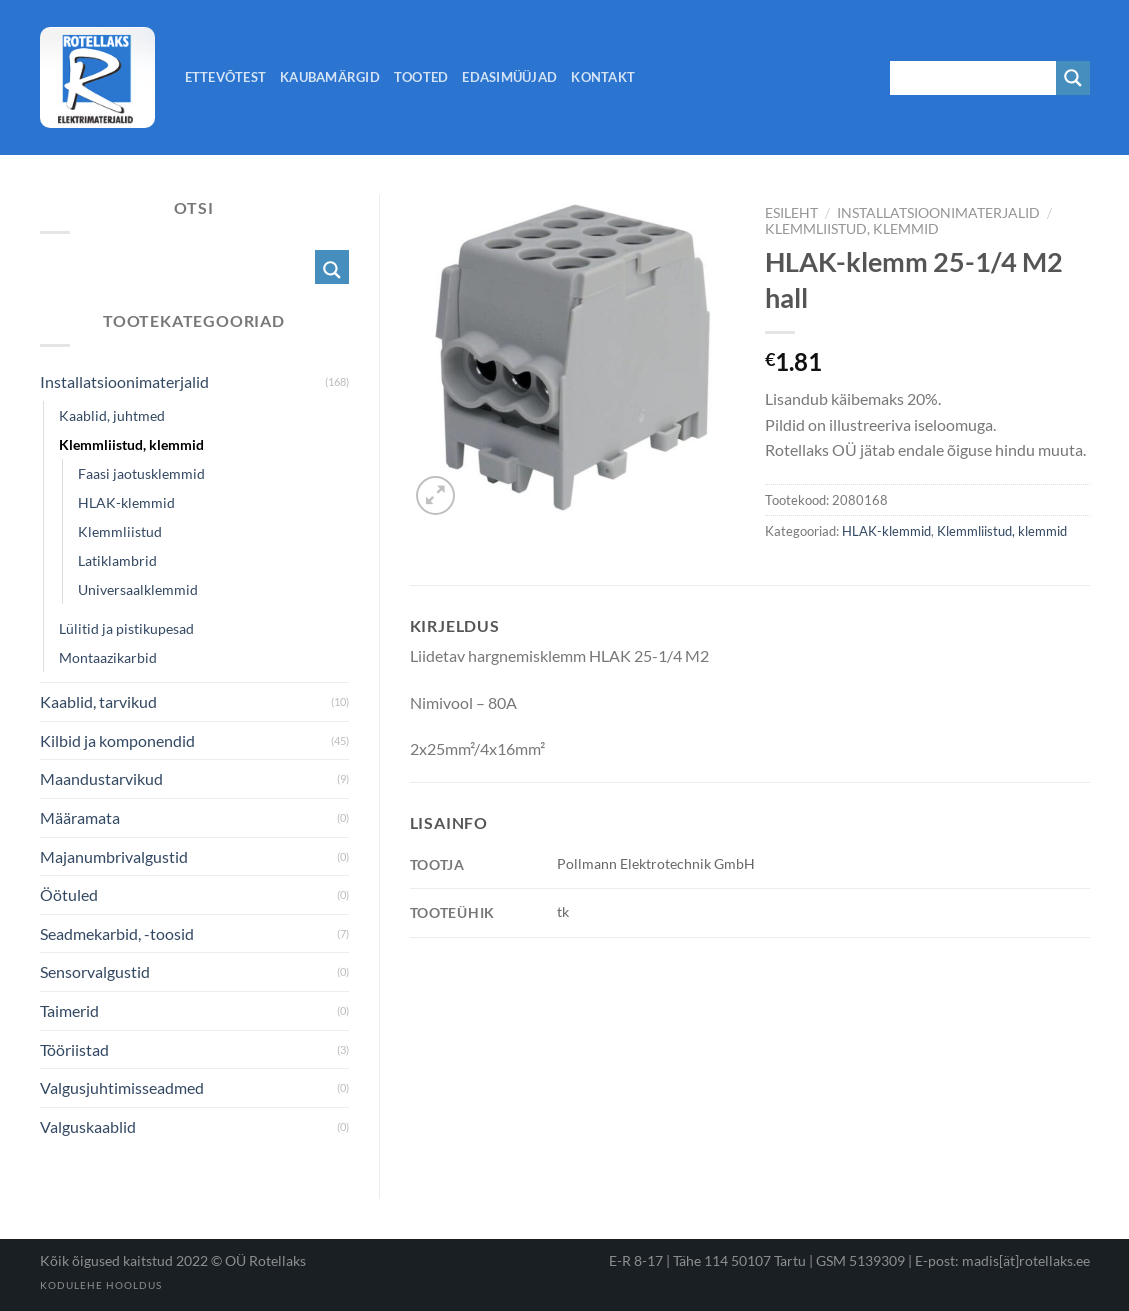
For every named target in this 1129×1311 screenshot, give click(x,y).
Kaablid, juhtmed (112, 415)
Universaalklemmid (138, 589)
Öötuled (69, 894)
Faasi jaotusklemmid (141, 473)
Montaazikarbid (108, 657)
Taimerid (69, 1010)
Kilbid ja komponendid (117, 740)
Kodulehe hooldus (101, 1285)
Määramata (80, 817)
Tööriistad (74, 1049)
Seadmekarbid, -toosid (117, 933)
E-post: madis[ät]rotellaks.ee (1002, 1260)
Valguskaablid (88, 1126)
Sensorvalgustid (95, 971)
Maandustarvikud (101, 778)
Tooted (421, 77)
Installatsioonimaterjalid (938, 213)
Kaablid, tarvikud (98, 701)
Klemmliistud (120, 531)
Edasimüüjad (509, 77)
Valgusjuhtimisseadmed (122, 1087)
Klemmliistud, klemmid (852, 229)
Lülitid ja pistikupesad (126, 628)
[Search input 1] (974, 78)
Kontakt (603, 77)
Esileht (791, 213)
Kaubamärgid (330, 77)
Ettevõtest (226, 77)
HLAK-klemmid (886, 531)
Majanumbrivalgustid (114, 856)
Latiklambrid (117, 560)
